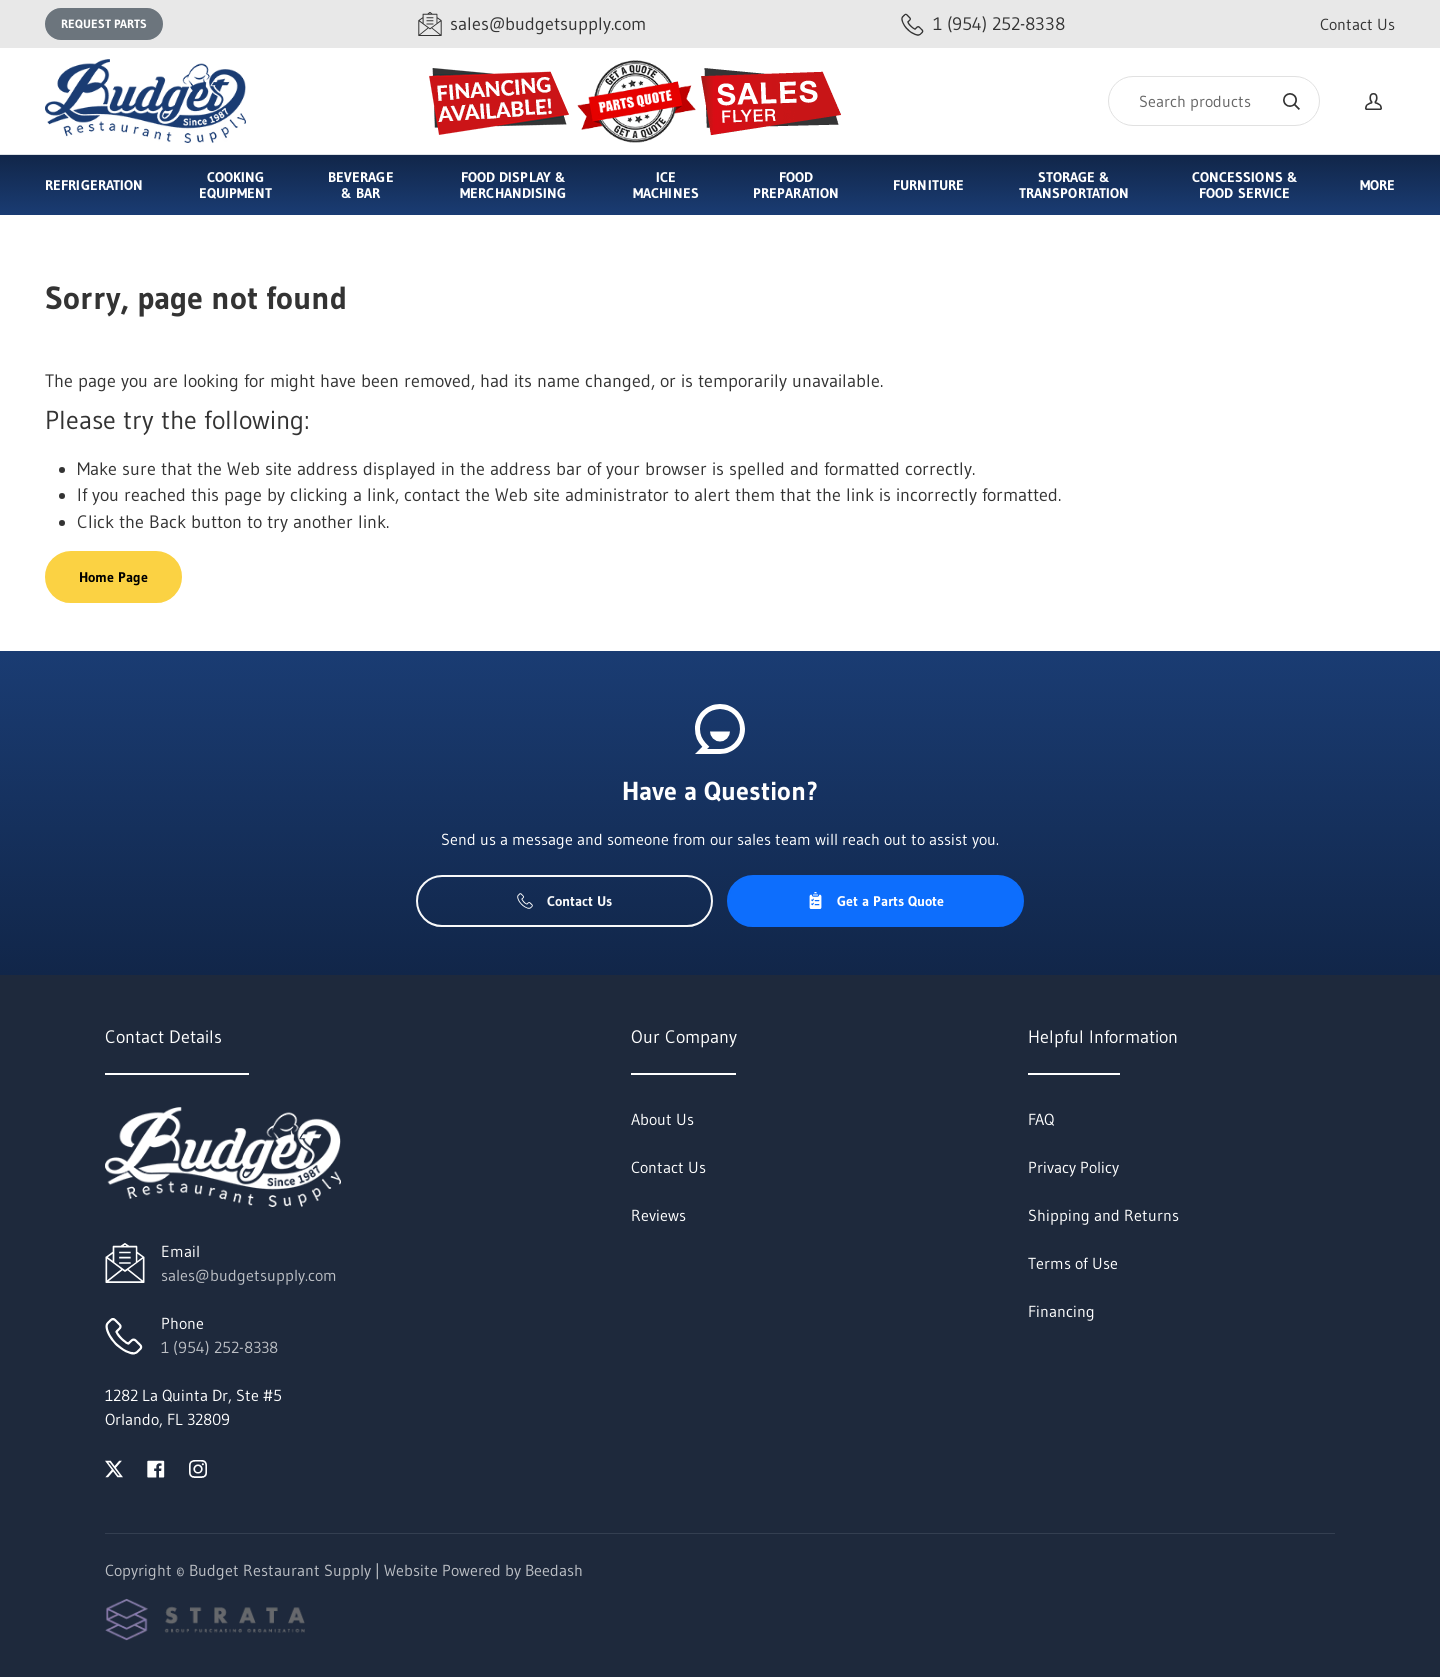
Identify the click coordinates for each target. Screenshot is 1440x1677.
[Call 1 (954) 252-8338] (983, 24)
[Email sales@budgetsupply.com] (532, 24)
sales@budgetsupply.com (249, 1275)
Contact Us (1357, 24)
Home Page (113, 577)
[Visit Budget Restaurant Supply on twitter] (114, 1467)
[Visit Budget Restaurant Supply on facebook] (156, 1467)
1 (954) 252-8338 (219, 1347)
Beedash (554, 1570)
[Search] (1214, 101)
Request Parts (104, 23)
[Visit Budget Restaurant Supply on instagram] (198, 1467)
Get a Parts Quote (875, 901)
